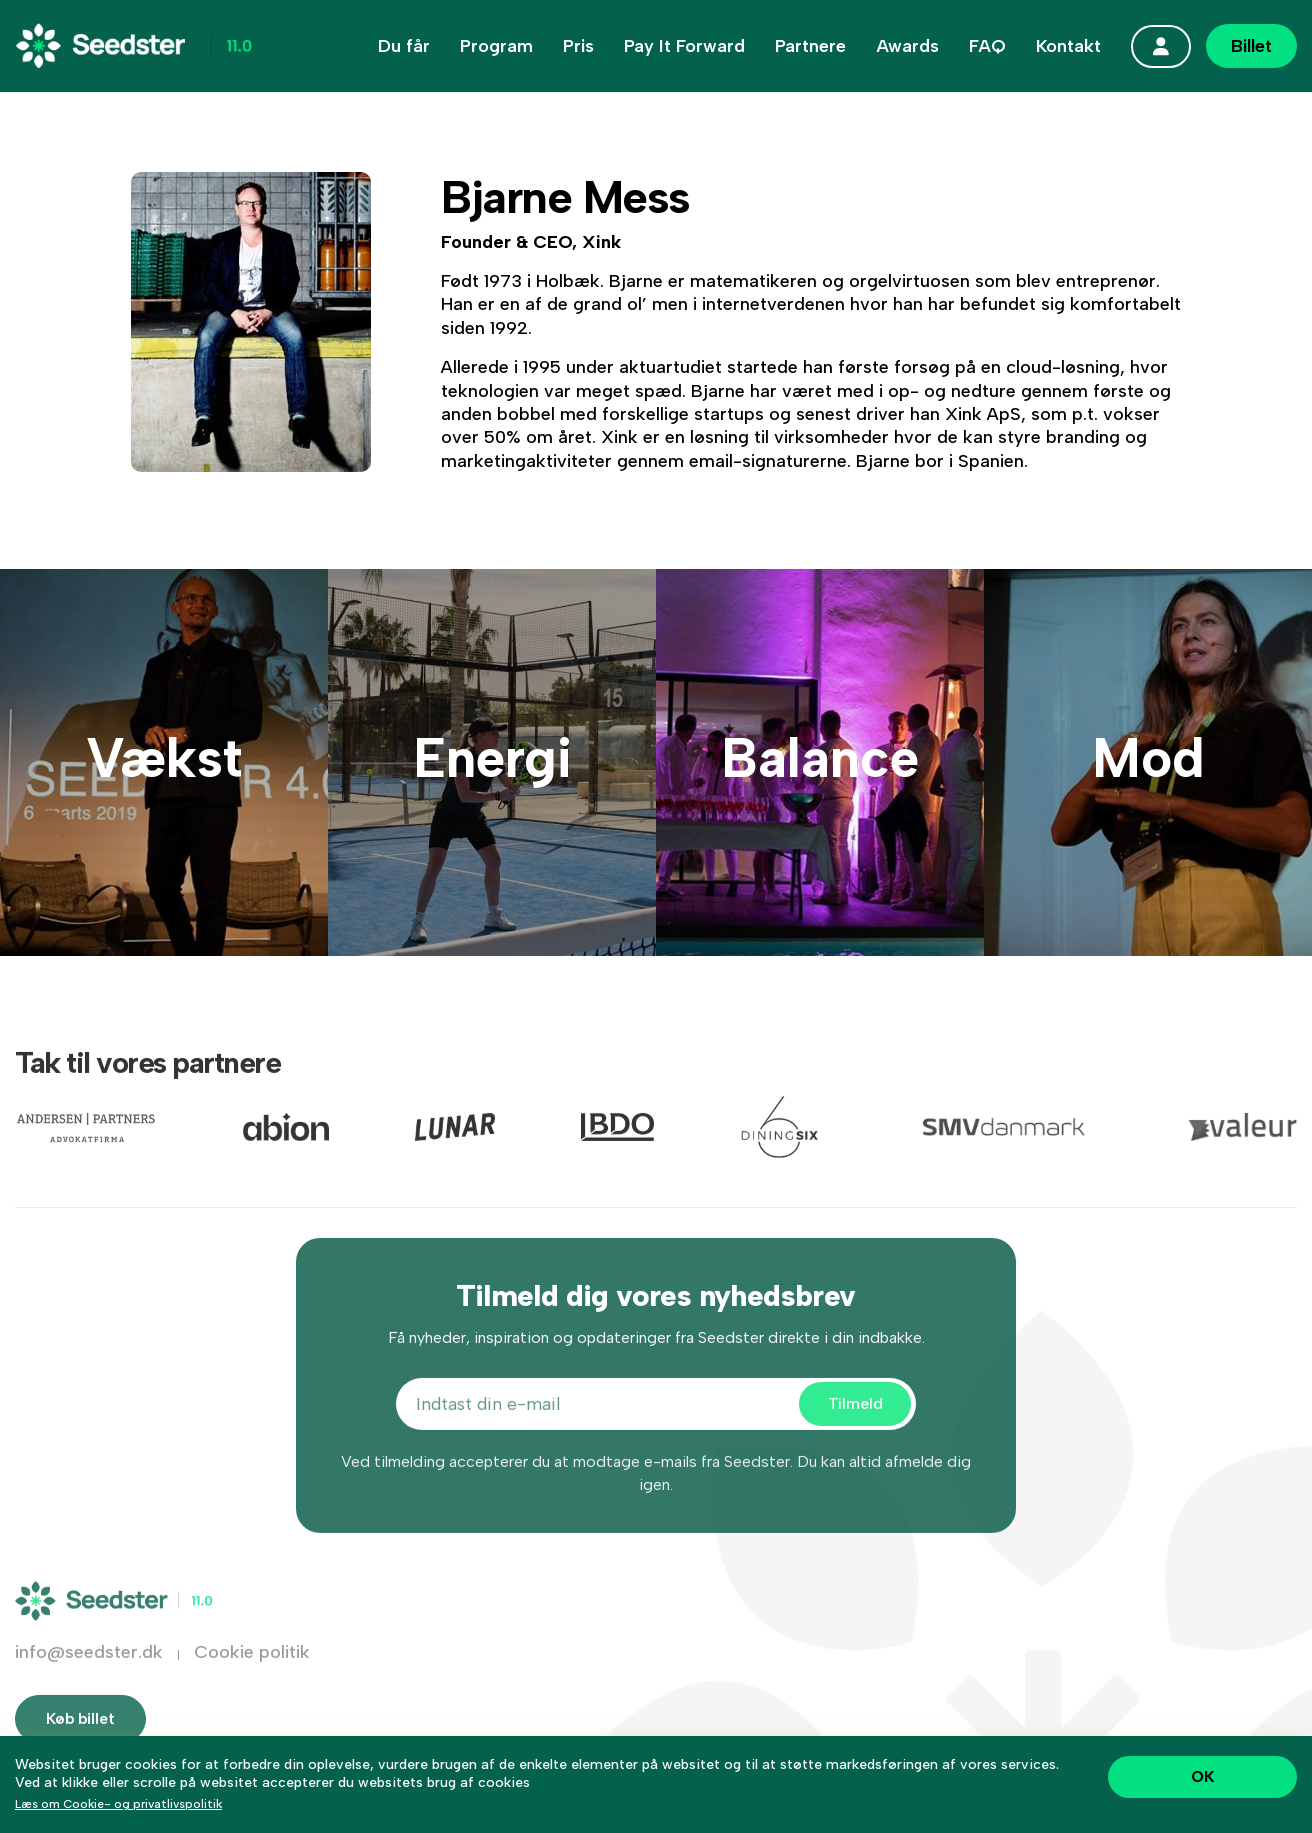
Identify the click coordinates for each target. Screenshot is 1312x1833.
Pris (578, 46)
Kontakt (1068, 46)
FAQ (987, 46)
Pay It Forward (684, 46)
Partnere (810, 46)
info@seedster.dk (89, 1683)
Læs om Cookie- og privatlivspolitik (118, 1804)
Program (496, 46)
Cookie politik (252, 1683)
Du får (404, 46)
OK (1203, 1776)
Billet (1251, 46)
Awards (907, 46)
